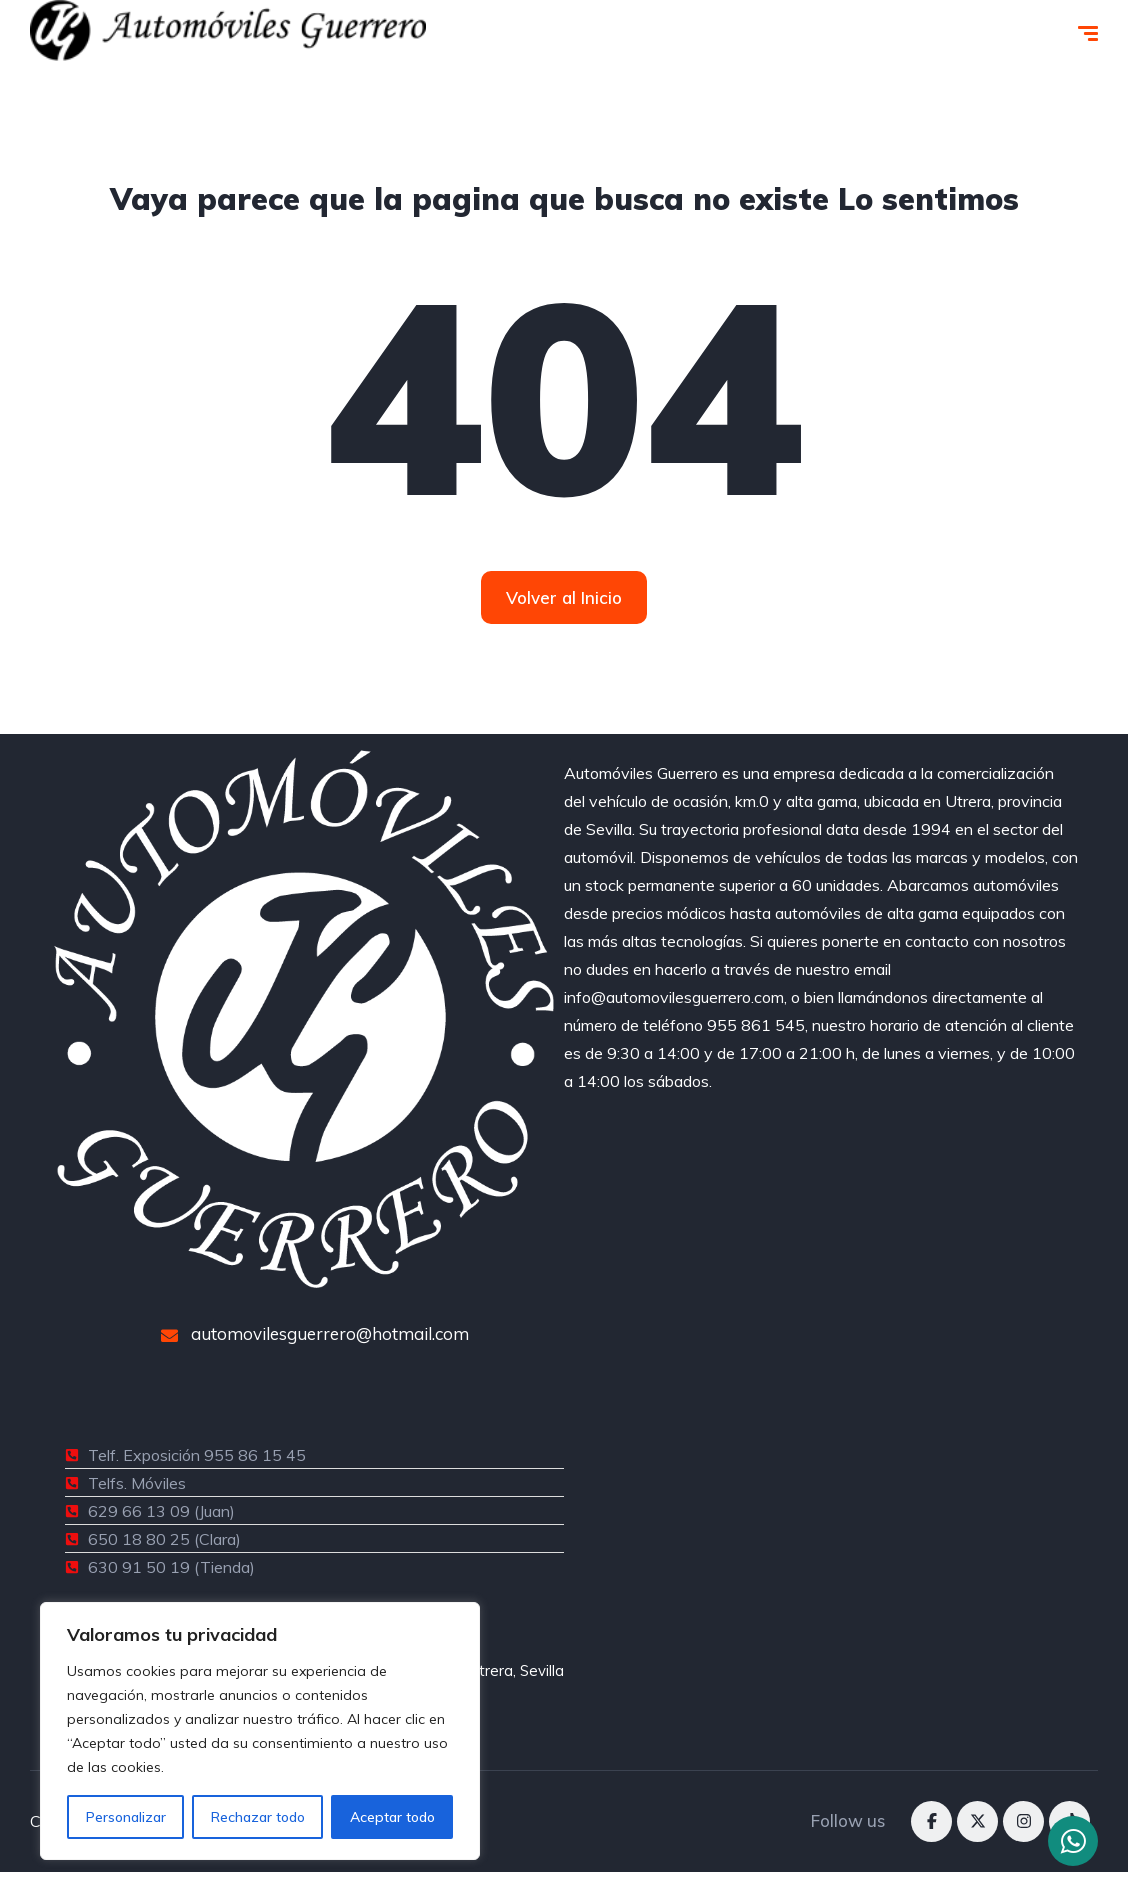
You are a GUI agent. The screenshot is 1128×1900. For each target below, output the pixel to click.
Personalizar (126, 1817)
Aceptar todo (392, 1817)
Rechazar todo (258, 1817)
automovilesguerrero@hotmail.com (315, 1333)
